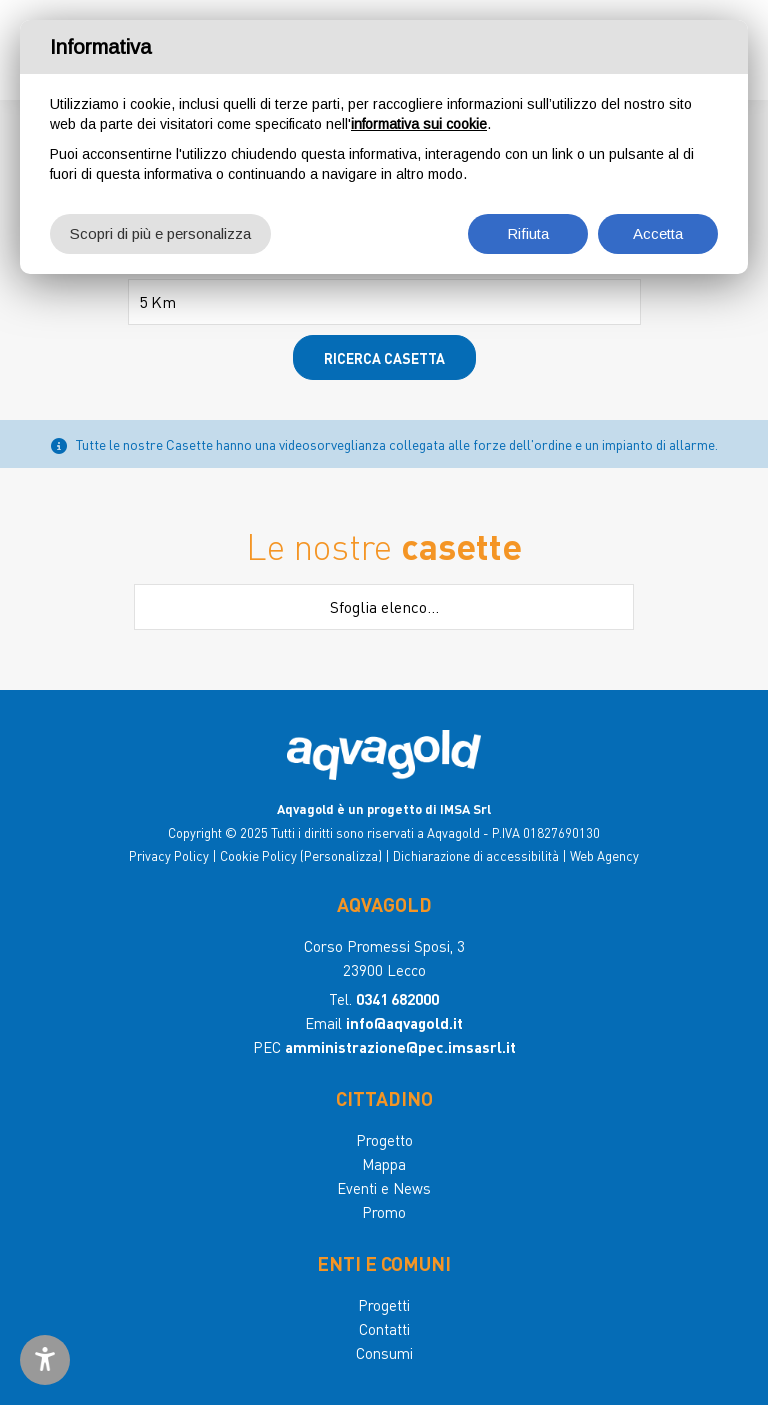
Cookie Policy (258, 855)
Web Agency (604, 855)
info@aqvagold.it (404, 1023)
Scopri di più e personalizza (160, 233)
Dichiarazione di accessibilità (476, 855)
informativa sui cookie (419, 124)
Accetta (658, 233)
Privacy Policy (169, 855)
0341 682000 (397, 999)
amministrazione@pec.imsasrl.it (400, 1047)
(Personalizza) (341, 855)
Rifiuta (528, 233)
